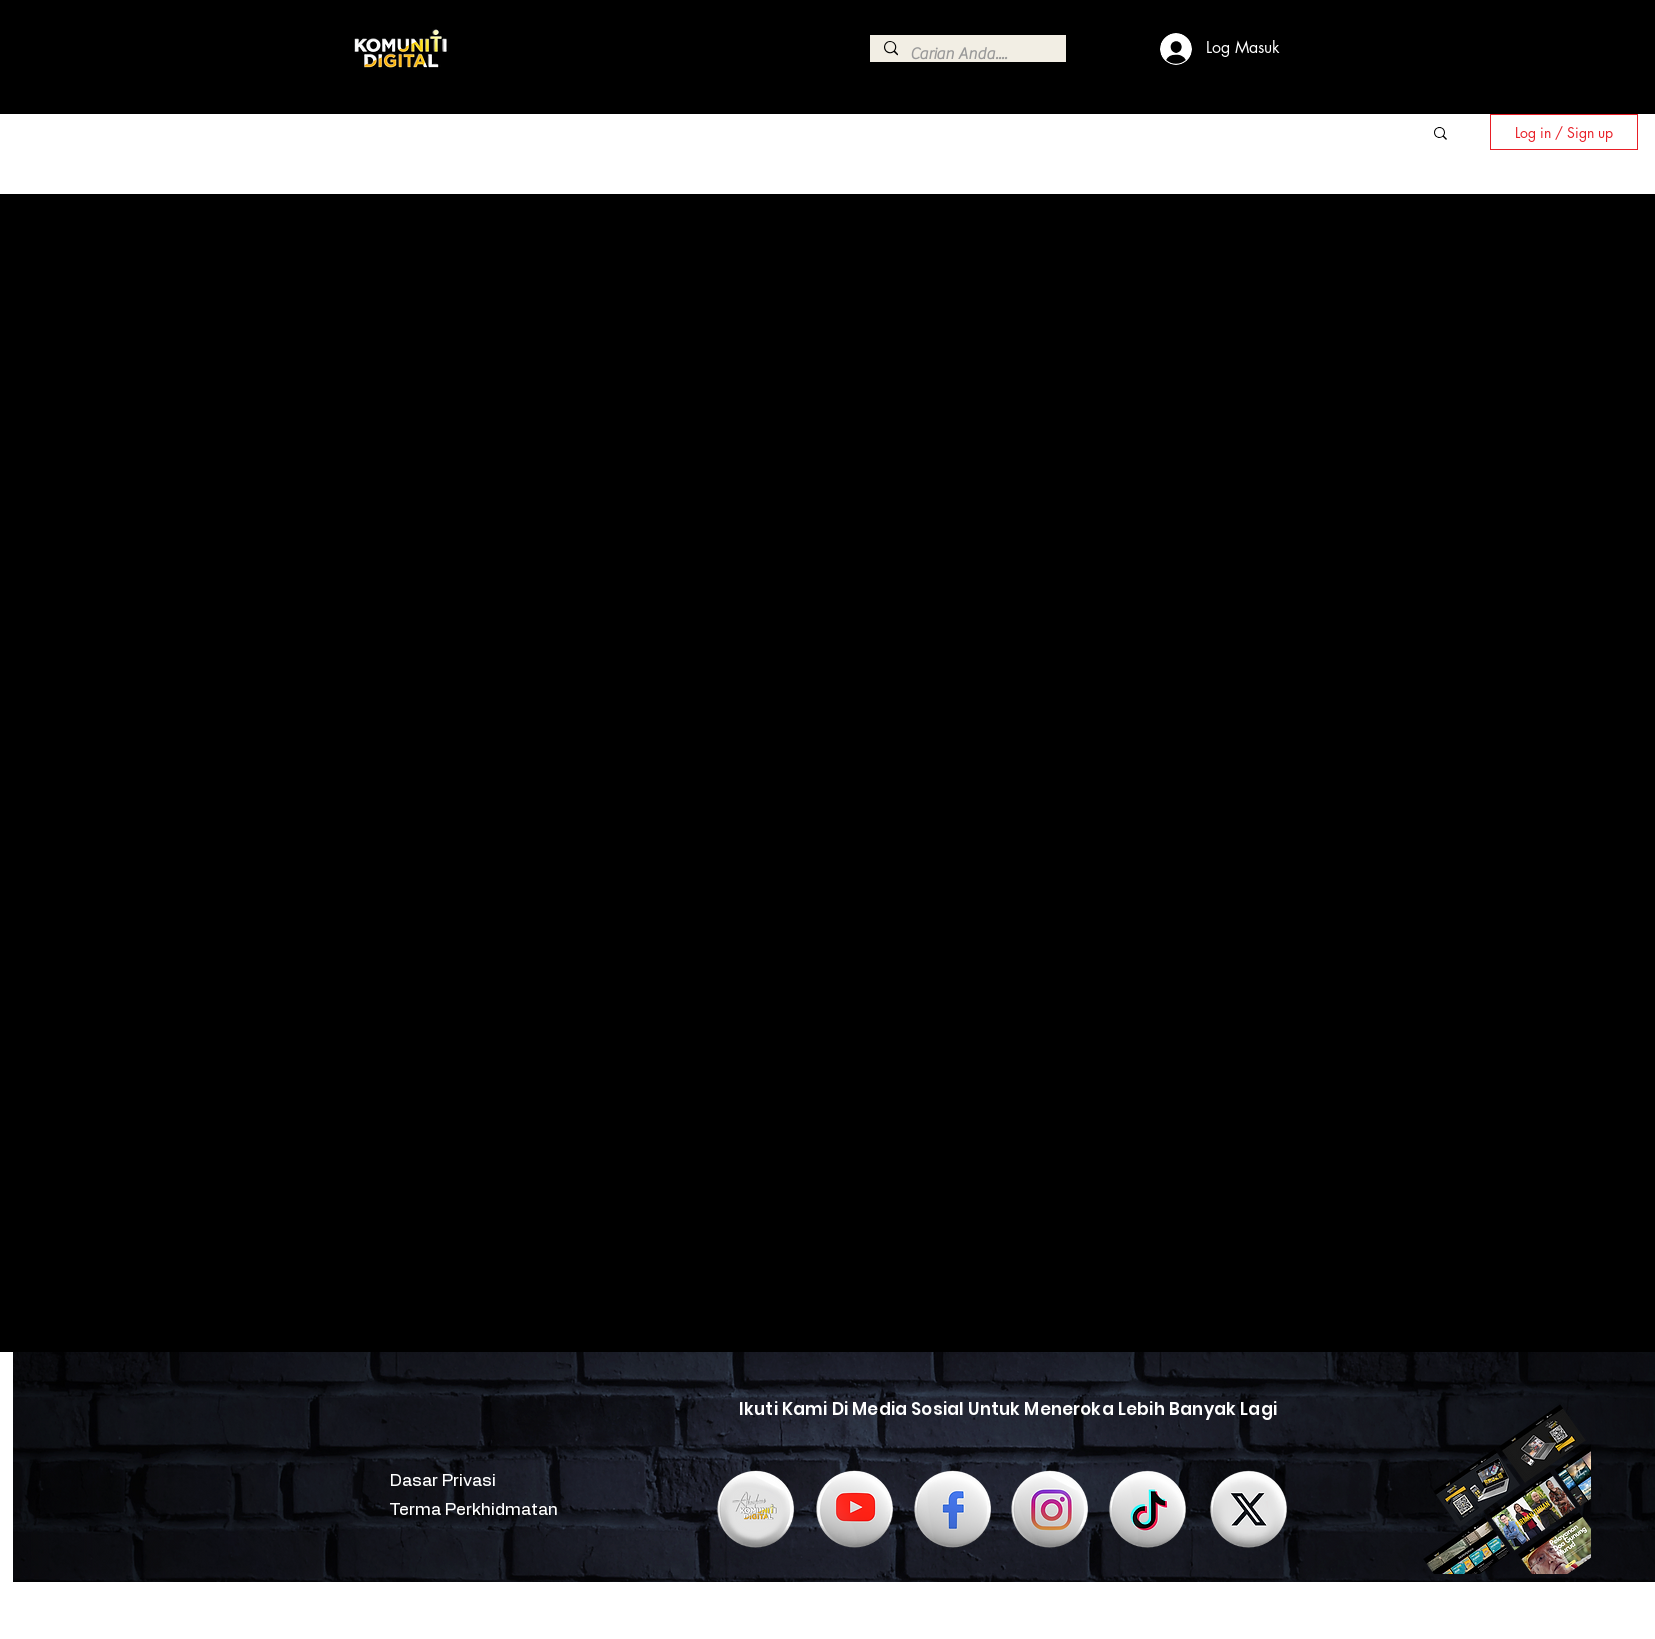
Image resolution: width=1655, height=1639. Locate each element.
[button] (1440, 134)
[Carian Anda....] (967, 54)
